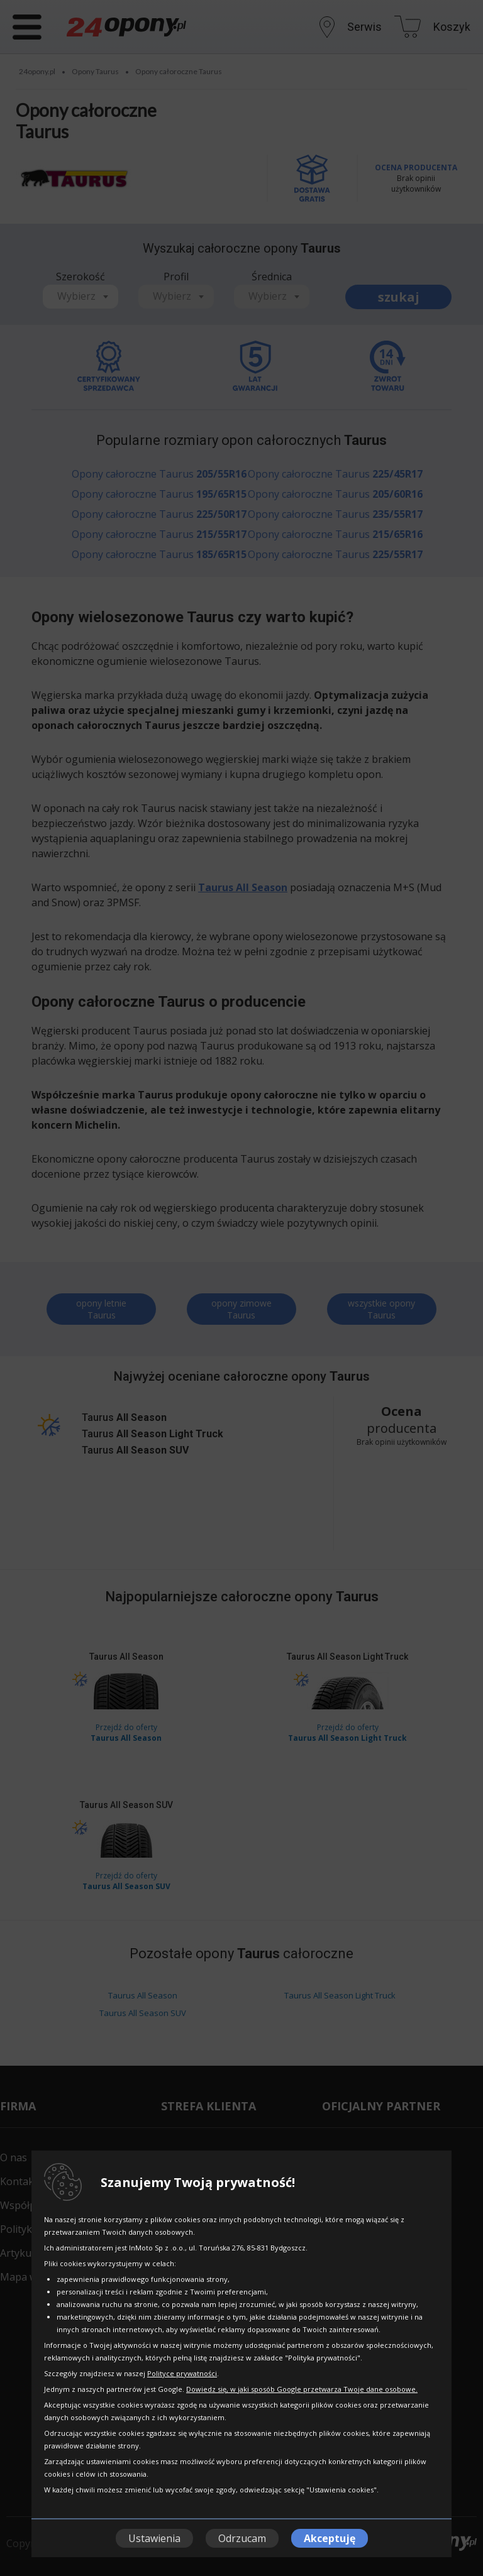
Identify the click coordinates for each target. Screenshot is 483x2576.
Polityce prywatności (182, 2373)
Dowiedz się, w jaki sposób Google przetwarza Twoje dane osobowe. (302, 2389)
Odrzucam (242, 2538)
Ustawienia (154, 2538)
